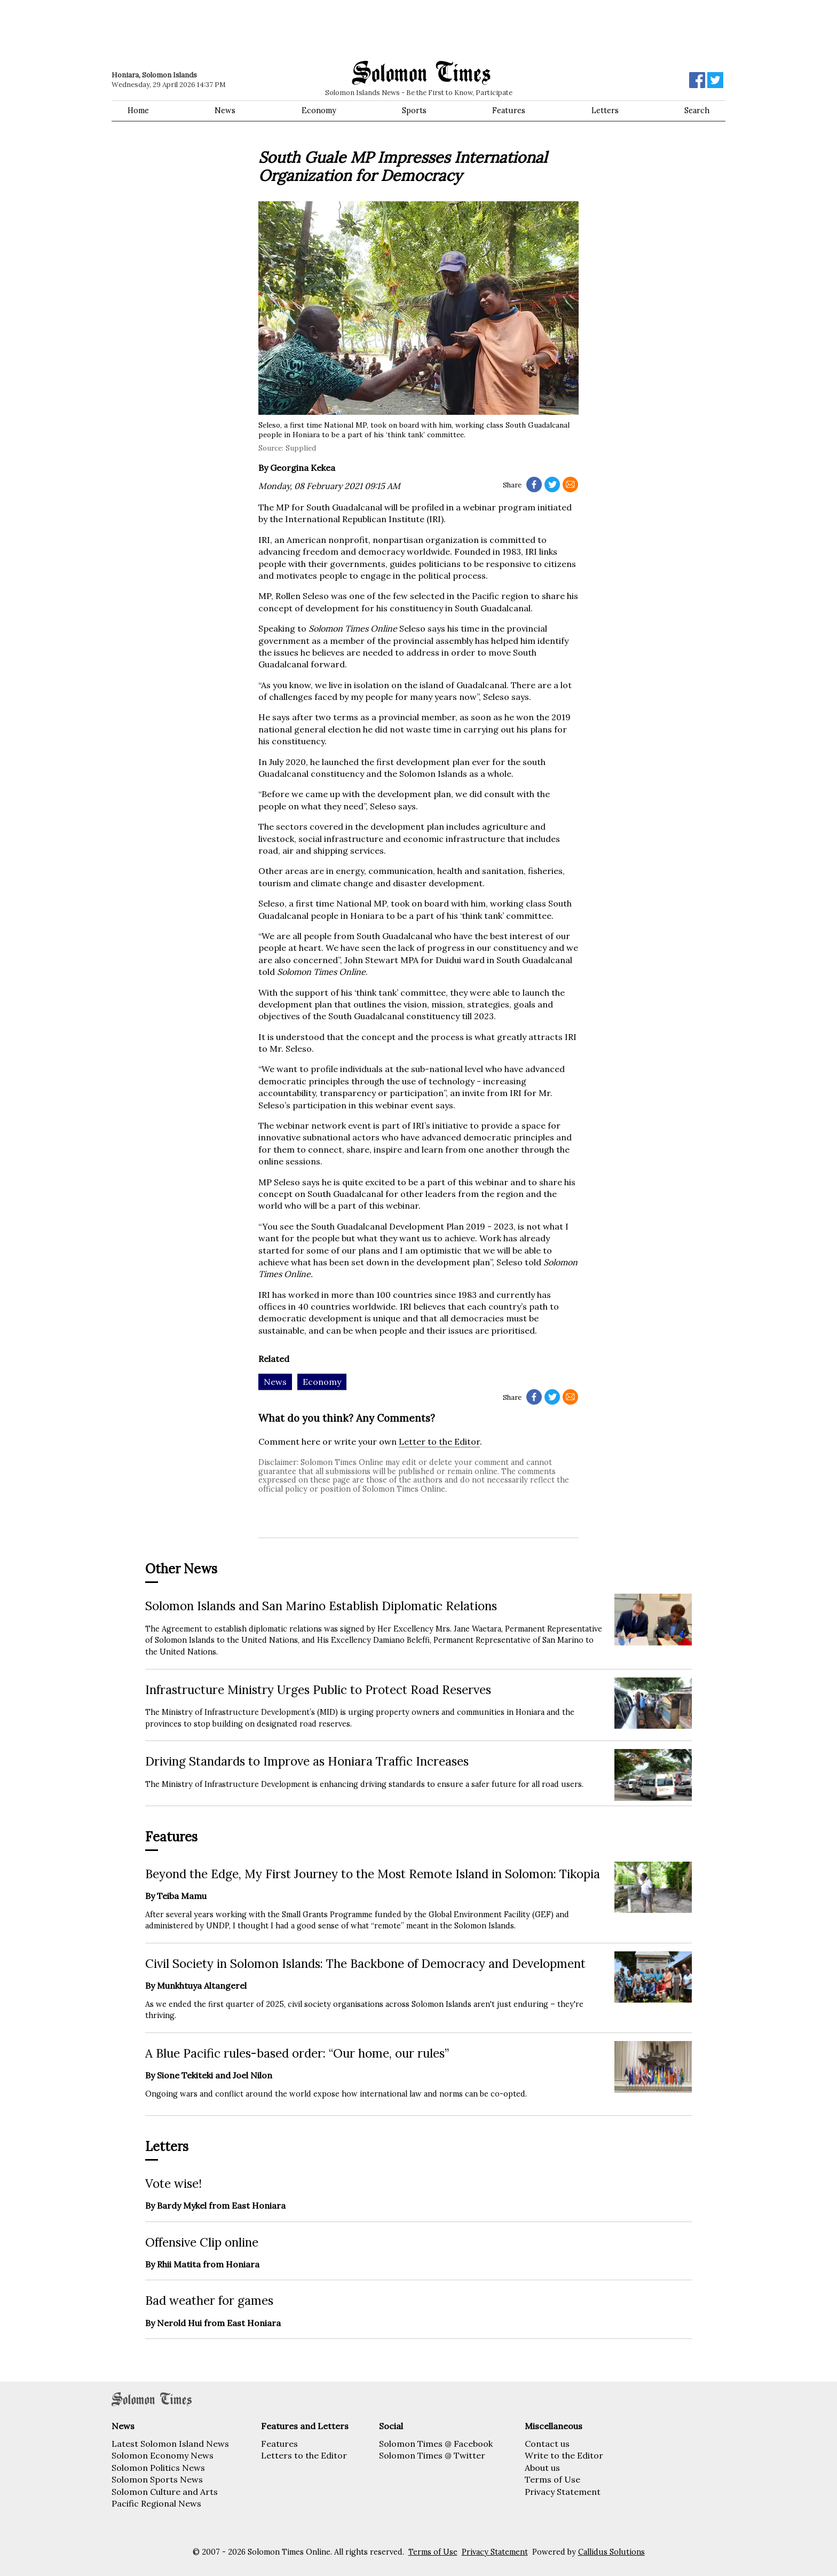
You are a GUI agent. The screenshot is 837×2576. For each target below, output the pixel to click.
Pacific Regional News (156, 2503)
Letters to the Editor (304, 2455)
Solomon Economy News (163, 2455)
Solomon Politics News (158, 2467)
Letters (605, 110)
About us (542, 2467)
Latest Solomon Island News (170, 2443)
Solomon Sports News (157, 2479)
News (225, 110)
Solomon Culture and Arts (165, 2491)
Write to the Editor (564, 2455)
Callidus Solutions (611, 2552)
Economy (319, 110)
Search (696, 110)
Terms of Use (552, 2479)
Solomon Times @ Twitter (432, 2455)
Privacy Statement (563, 2491)
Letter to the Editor (439, 1441)
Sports (414, 110)
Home (138, 110)
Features (508, 110)
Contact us (547, 2443)
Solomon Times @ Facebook (436, 2443)
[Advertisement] (264, 29)
